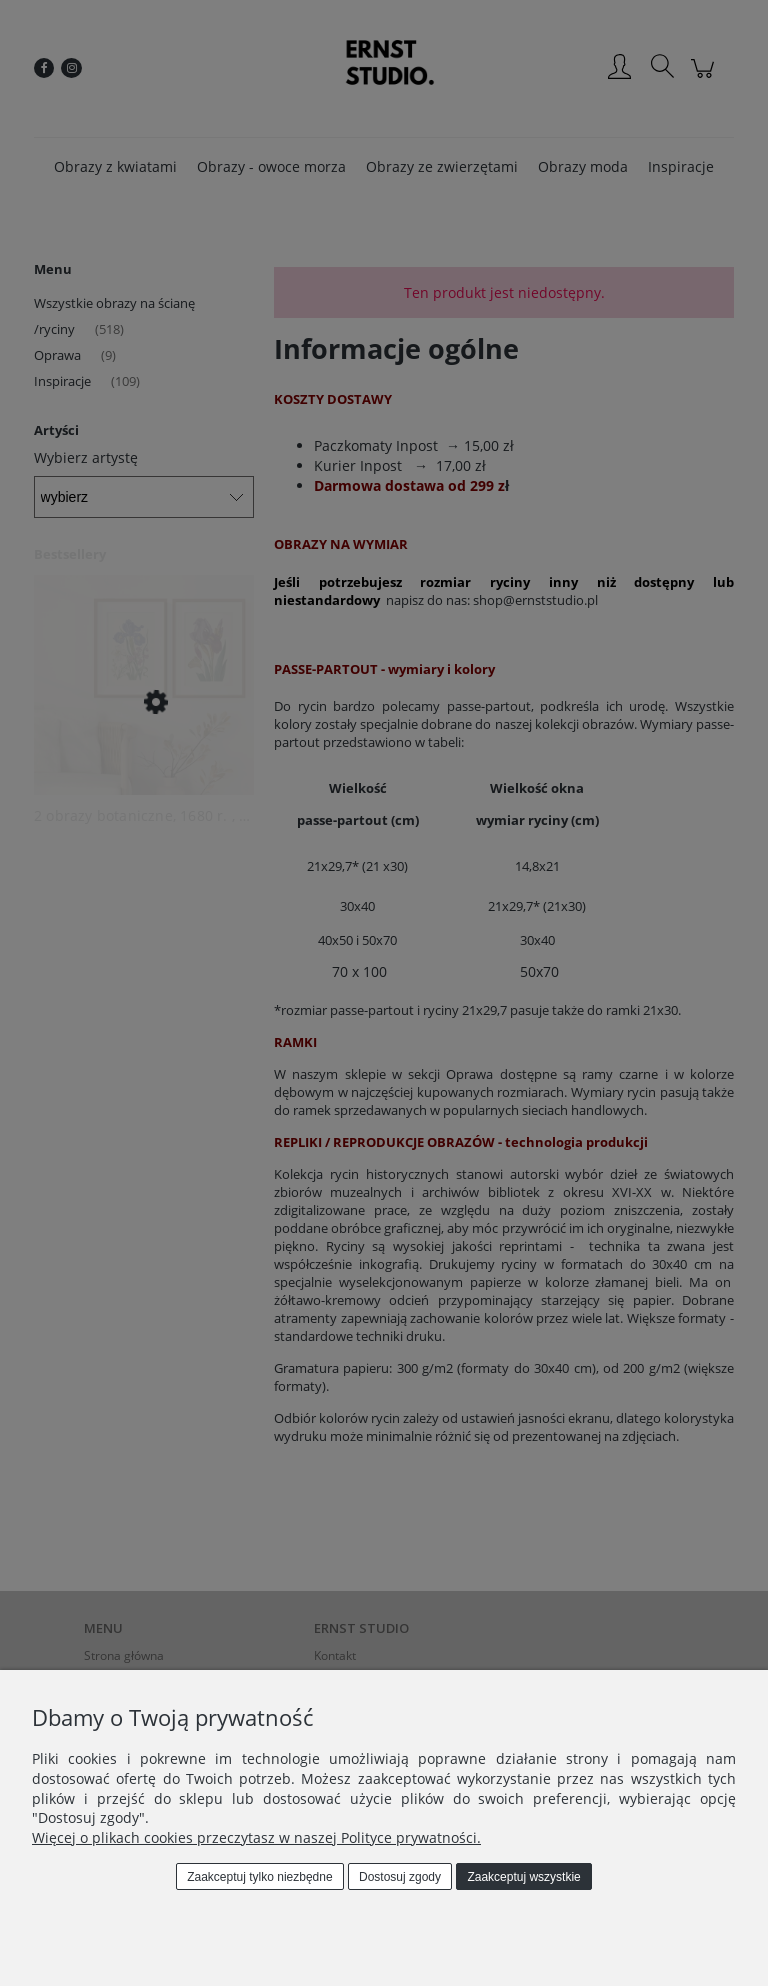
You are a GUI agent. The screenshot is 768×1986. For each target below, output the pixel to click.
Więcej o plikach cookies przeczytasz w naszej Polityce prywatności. (256, 1837)
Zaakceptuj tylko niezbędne (259, 1877)
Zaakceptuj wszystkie (523, 1877)
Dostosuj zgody (400, 1877)
